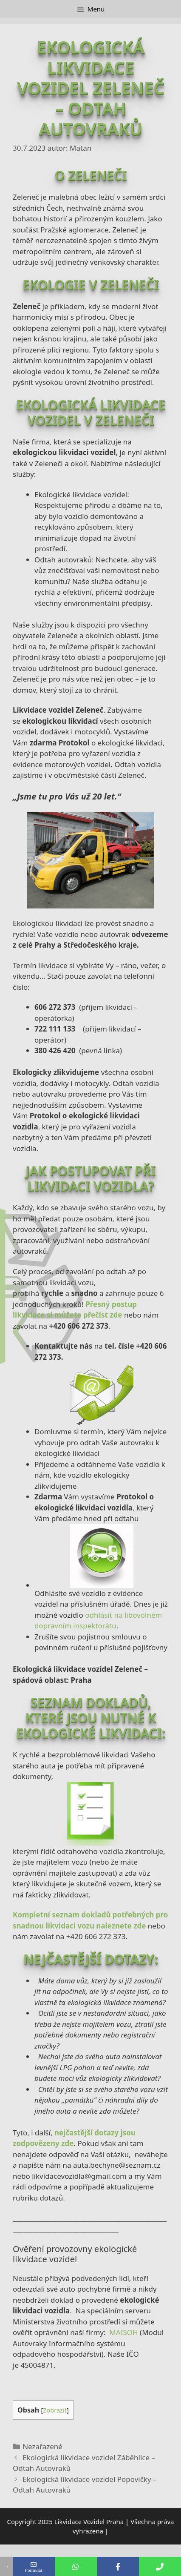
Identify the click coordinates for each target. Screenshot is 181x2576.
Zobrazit (55, 2410)
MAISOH (123, 2332)
